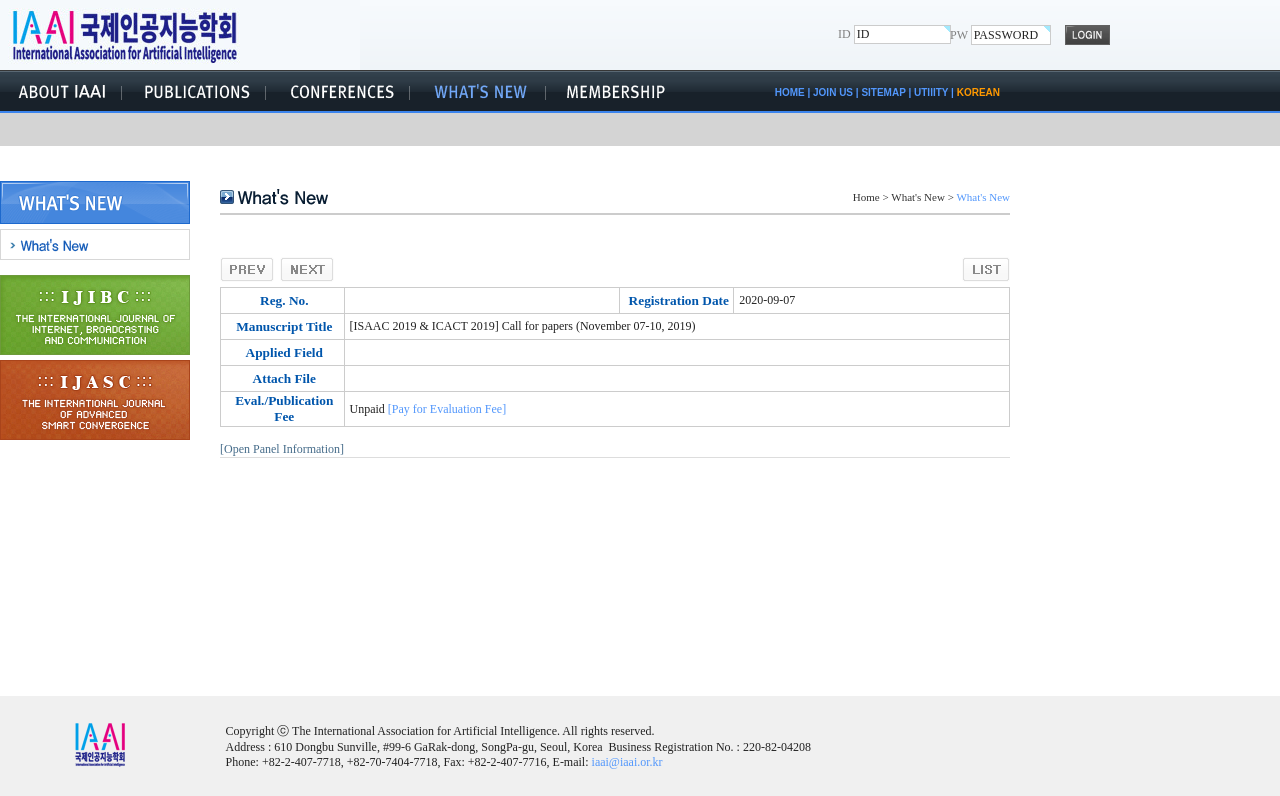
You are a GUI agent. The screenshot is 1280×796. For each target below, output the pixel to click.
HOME (790, 92)
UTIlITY (931, 92)
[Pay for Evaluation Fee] (447, 409)
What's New (918, 197)
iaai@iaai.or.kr (627, 762)
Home (866, 197)
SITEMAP (883, 92)
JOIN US (833, 92)
